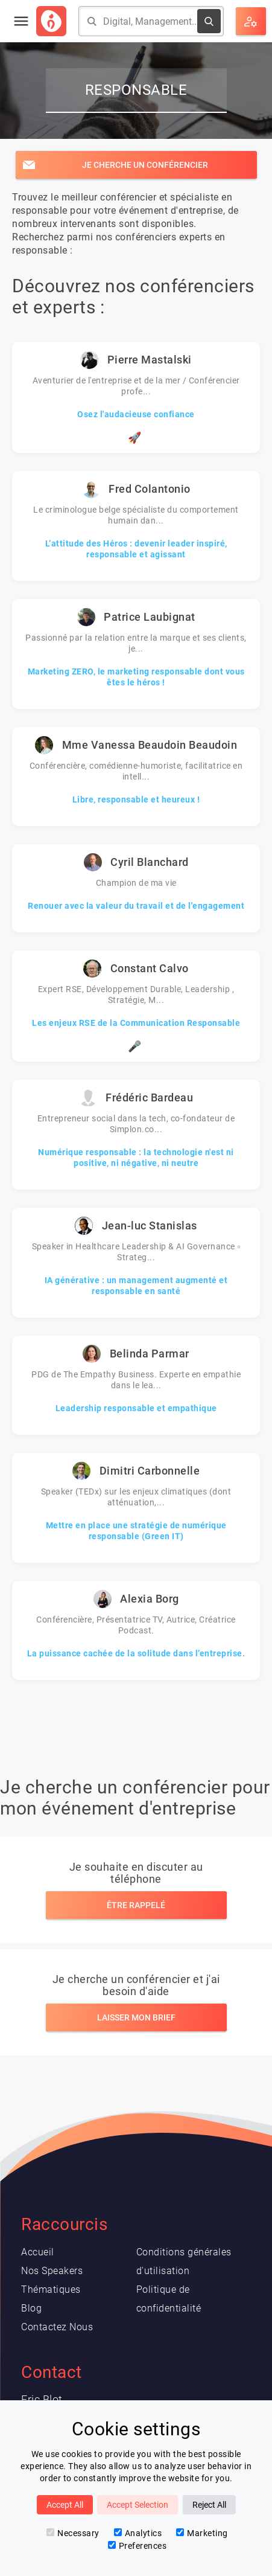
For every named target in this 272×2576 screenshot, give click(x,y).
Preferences (137, 2546)
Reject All (209, 2505)
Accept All (64, 2505)
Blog (31, 2308)
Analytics (138, 2533)
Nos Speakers (52, 2270)
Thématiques (51, 2289)
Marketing (202, 2533)
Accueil (37, 2252)
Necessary (73, 2533)
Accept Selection (137, 2505)
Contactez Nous (57, 2327)
